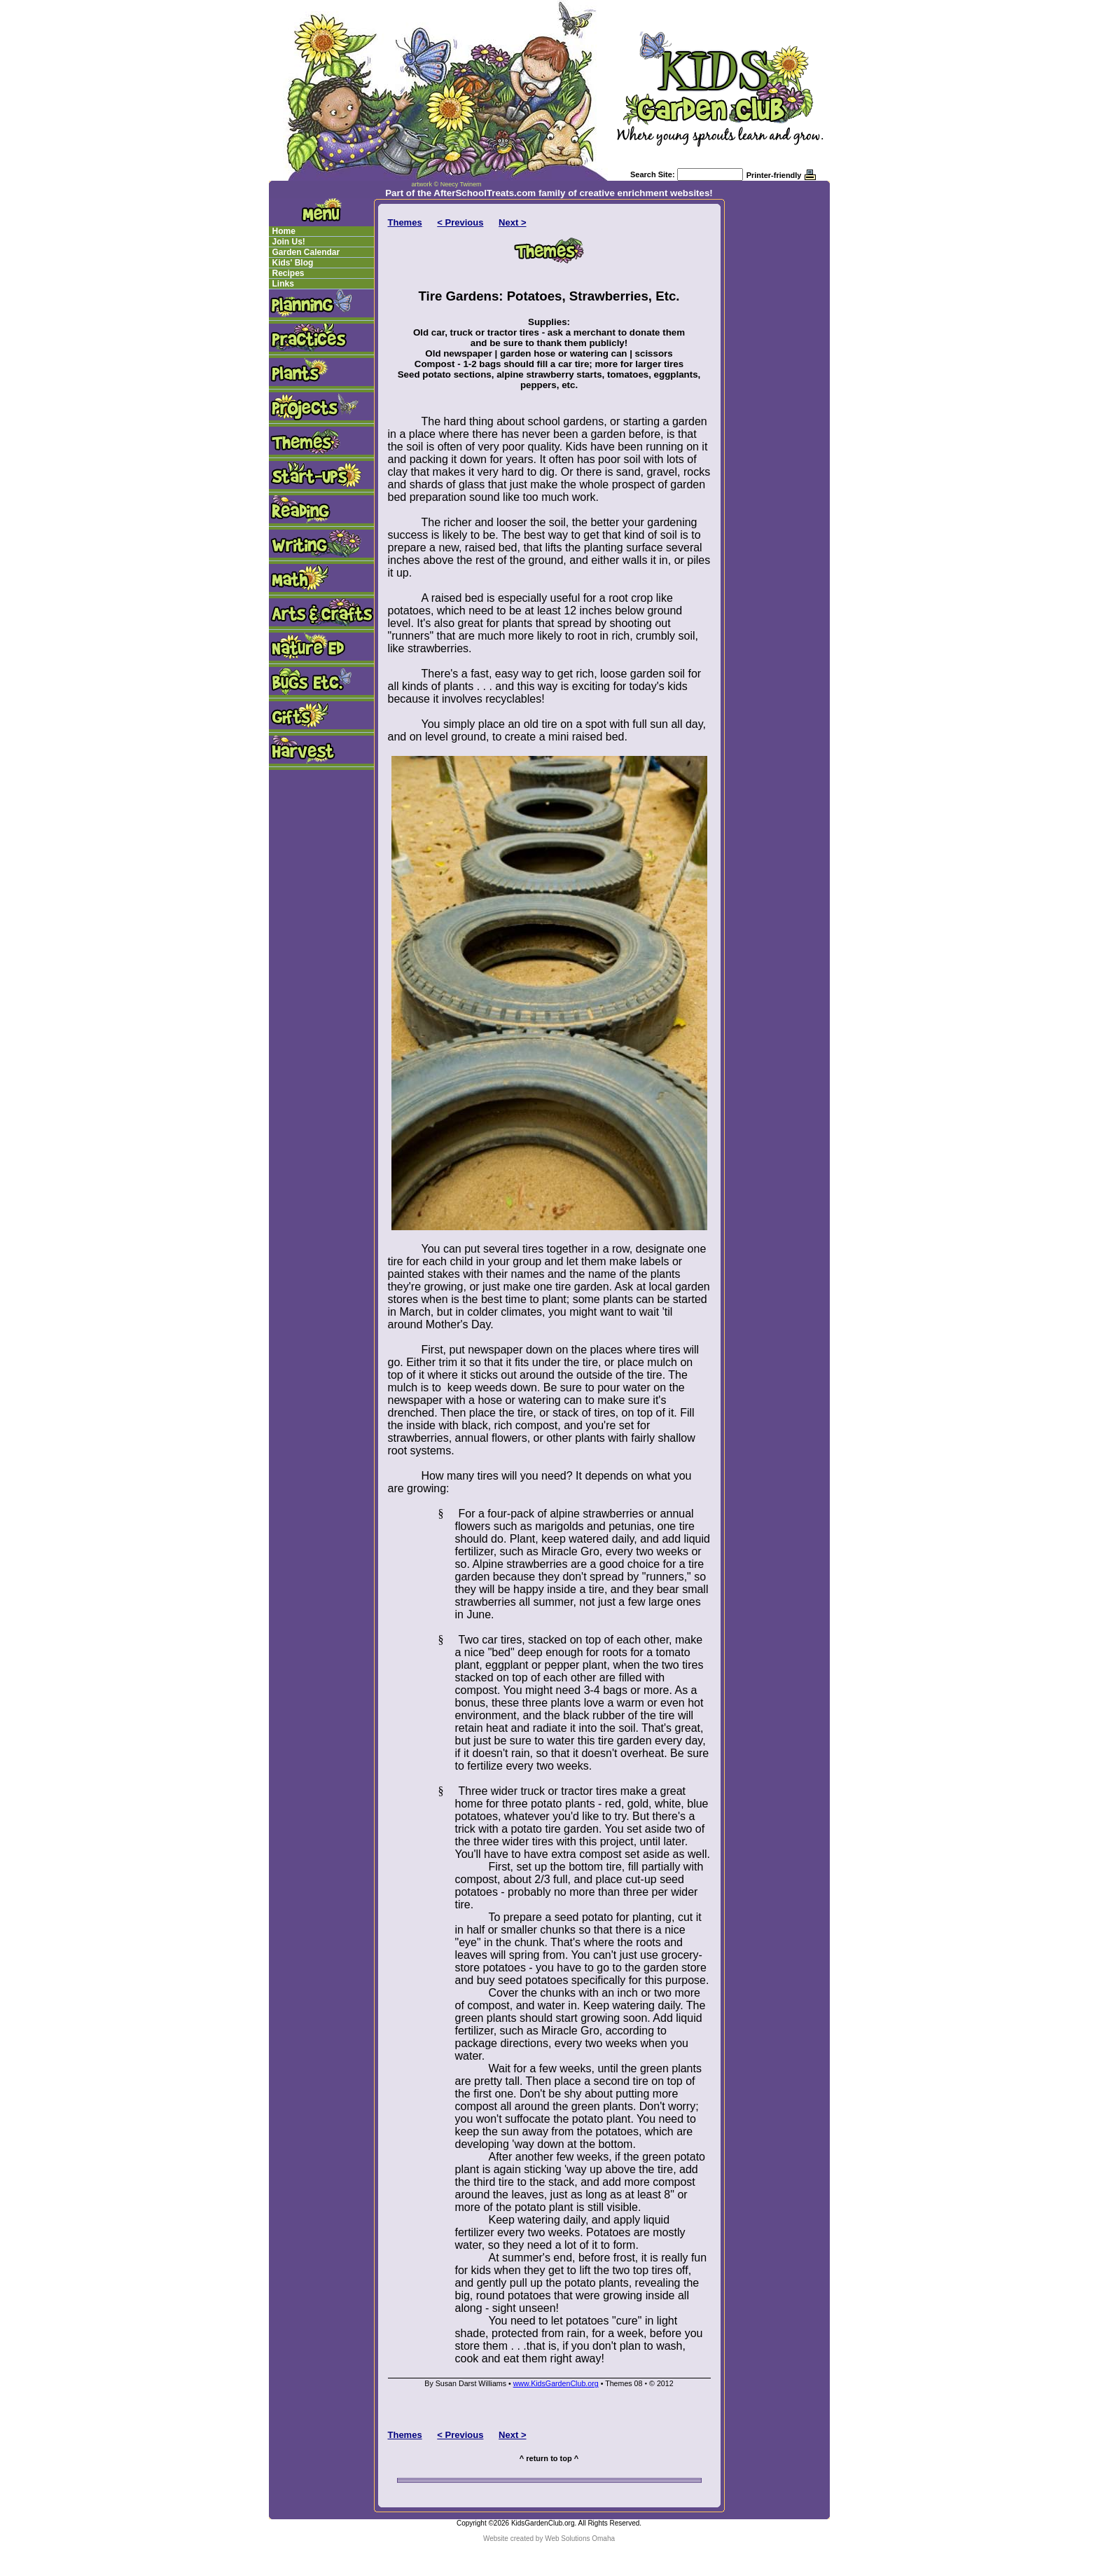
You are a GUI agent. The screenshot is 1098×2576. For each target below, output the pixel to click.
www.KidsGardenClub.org (556, 2383)
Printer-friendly (774, 175)
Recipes (288, 273)
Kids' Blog (293, 263)
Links (283, 284)
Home (284, 231)
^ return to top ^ (549, 2458)
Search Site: (652, 174)
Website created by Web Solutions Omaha (549, 2538)
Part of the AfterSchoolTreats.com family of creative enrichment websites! (549, 193)
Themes (405, 222)
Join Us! (288, 242)
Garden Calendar (306, 252)
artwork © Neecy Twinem (447, 184)
